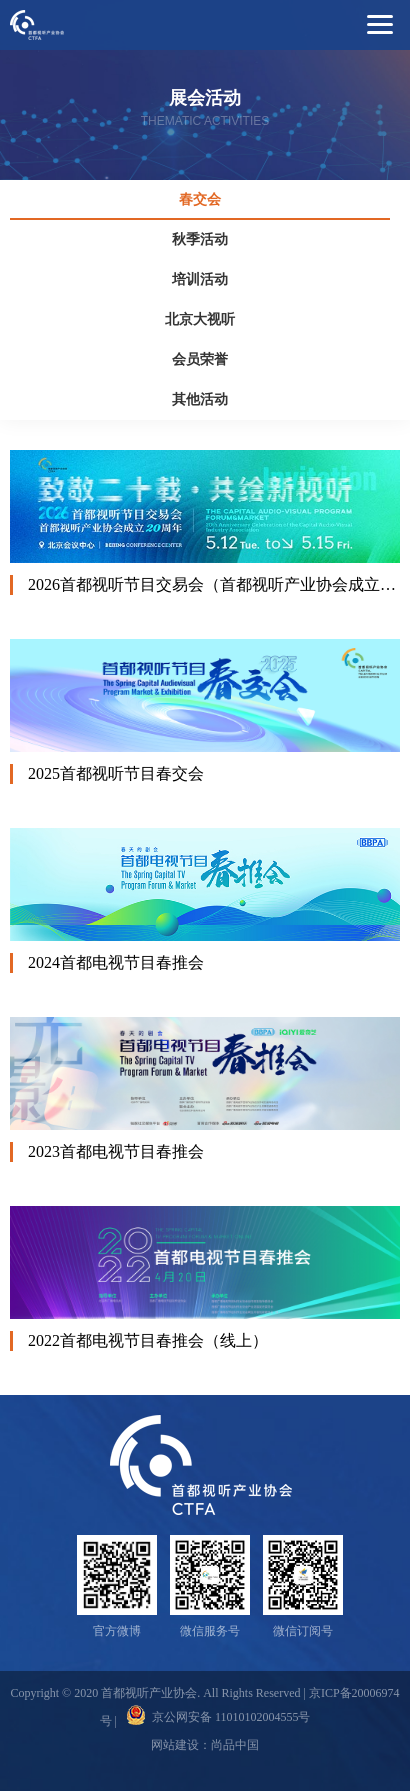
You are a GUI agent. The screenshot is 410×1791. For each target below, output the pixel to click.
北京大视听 (200, 319)
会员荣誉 (200, 359)
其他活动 (200, 399)
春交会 (200, 199)
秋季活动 (200, 239)
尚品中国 (235, 1745)
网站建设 (175, 1745)
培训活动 (200, 279)
